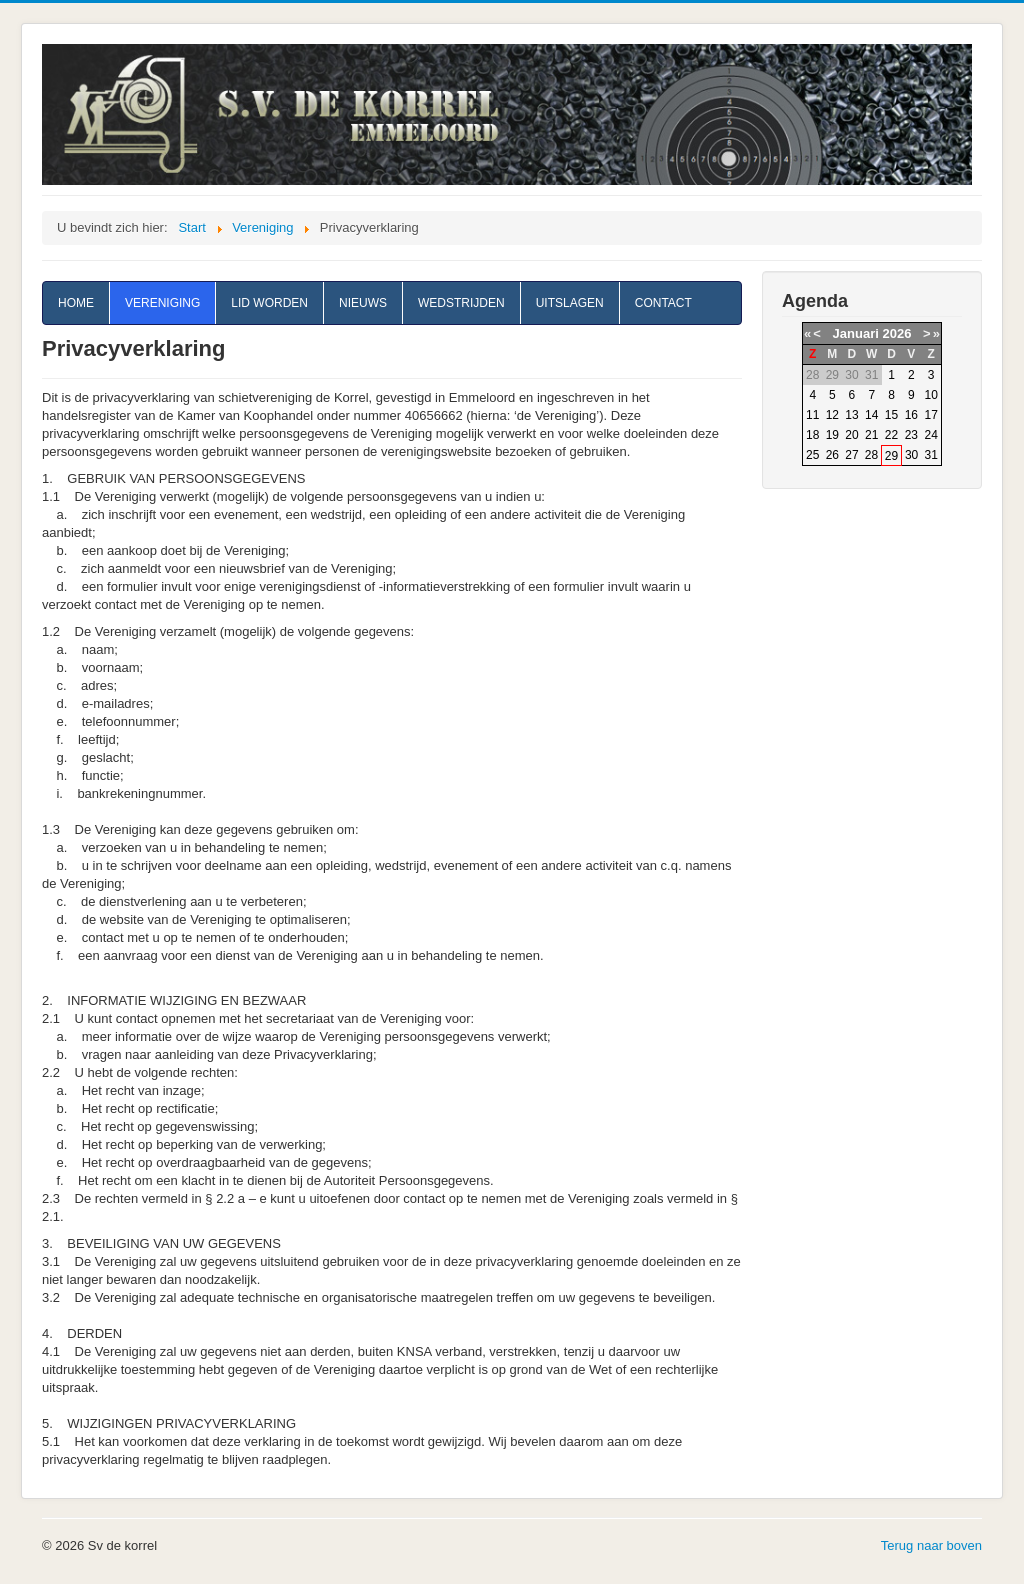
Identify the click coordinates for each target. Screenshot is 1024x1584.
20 (851, 435)
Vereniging (162, 303)
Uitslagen (570, 303)
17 (931, 415)
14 (871, 415)
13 (851, 415)
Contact (663, 303)
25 (812, 455)
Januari (856, 333)
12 (832, 415)
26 (832, 455)
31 (931, 455)
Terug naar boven (931, 1545)
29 (891, 456)
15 (891, 415)
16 (911, 415)
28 (871, 455)
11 (812, 415)
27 (851, 455)
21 (871, 435)
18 (812, 435)
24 (931, 435)
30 (911, 455)
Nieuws (363, 303)
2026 (896, 333)
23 (911, 435)
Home (76, 303)
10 (931, 395)
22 (891, 435)
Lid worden (269, 303)
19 (832, 435)
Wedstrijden (461, 303)
